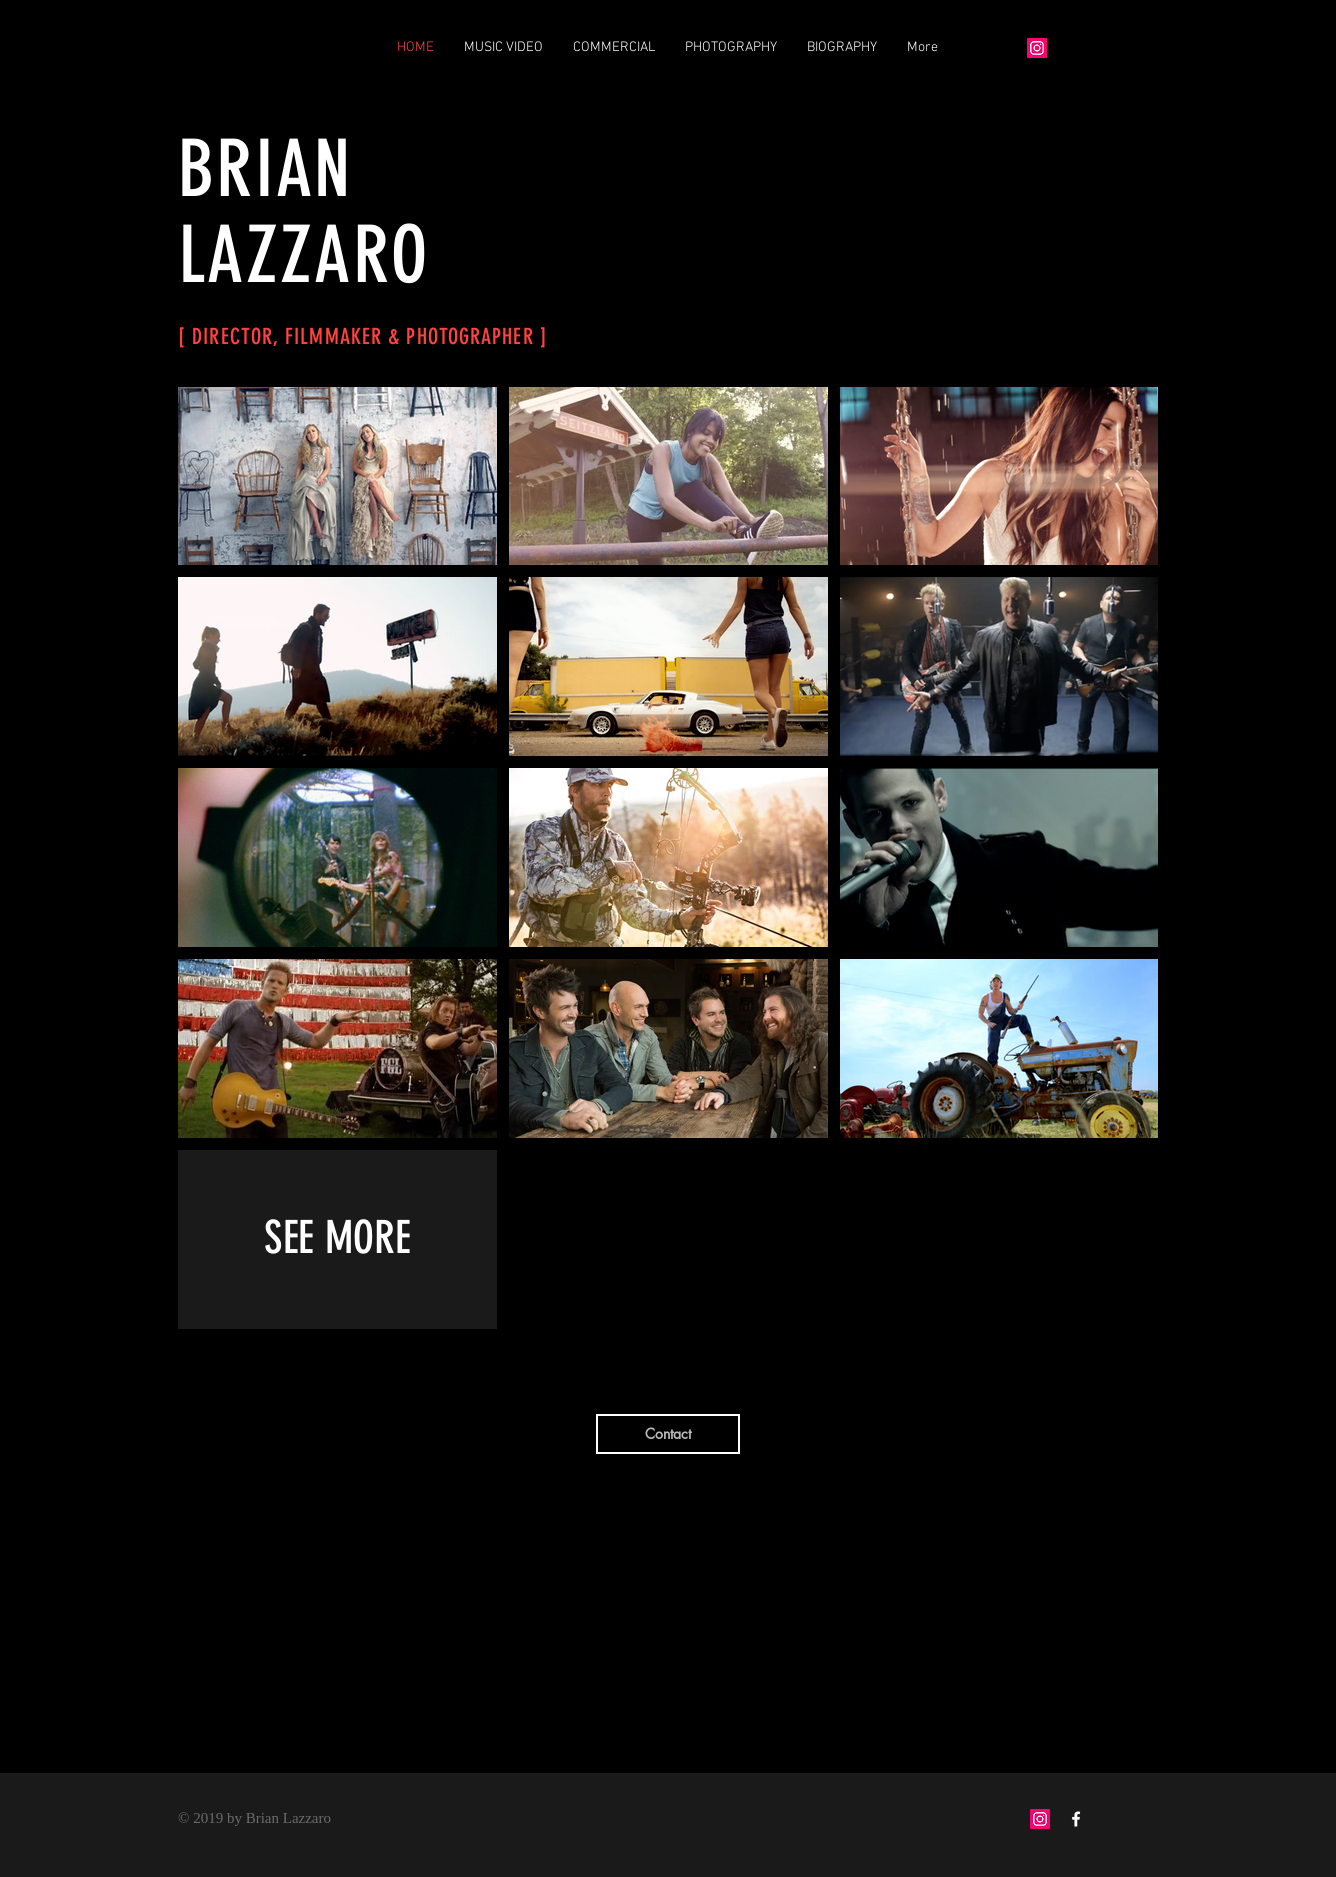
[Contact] (668, 1434)
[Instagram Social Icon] (1040, 1819)
